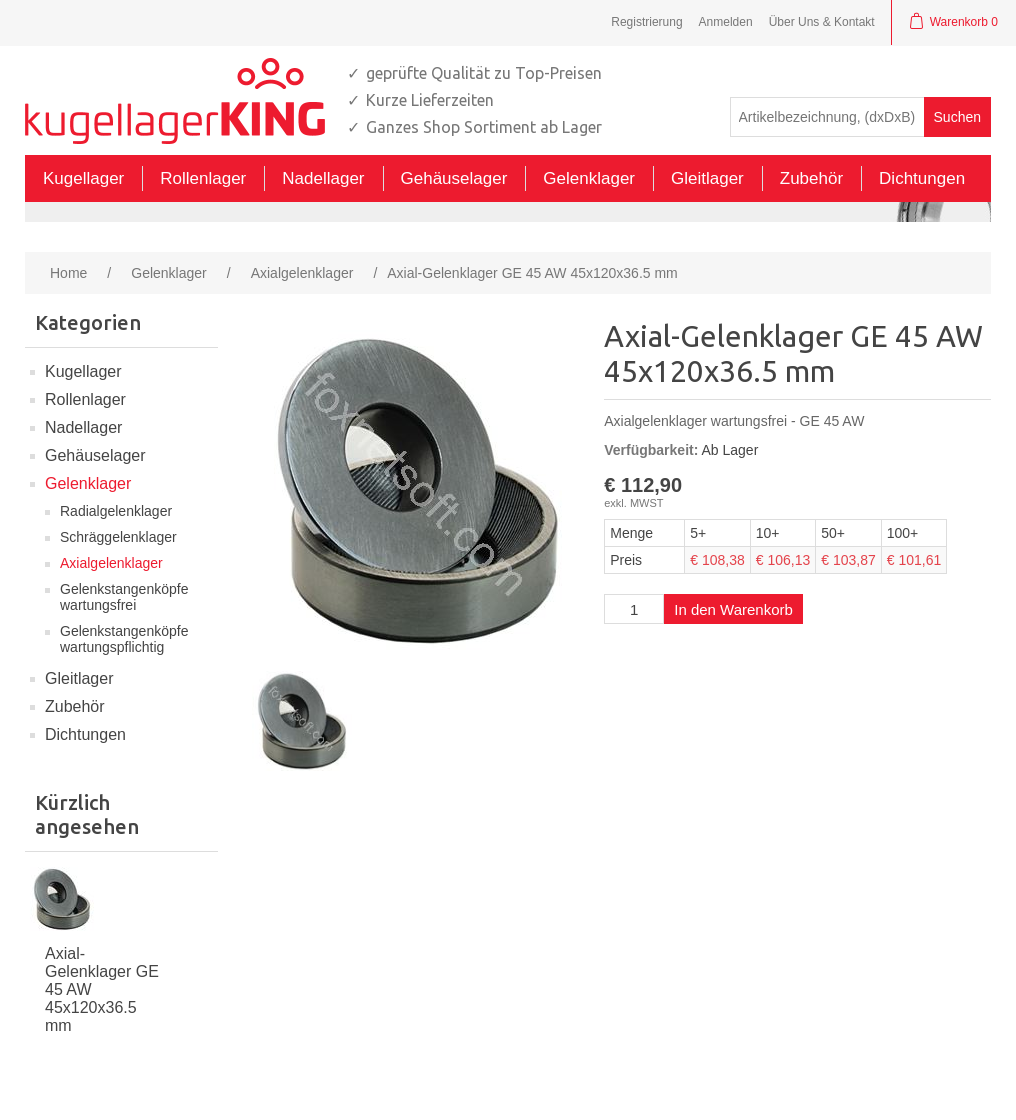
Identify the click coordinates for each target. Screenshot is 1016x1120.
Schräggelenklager (118, 537)
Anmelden (726, 22)
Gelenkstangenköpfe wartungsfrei (124, 597)
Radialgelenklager (116, 511)
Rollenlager (85, 399)
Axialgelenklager (111, 563)
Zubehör (75, 706)
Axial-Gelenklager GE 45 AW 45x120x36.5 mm (102, 989)
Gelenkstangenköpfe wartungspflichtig (124, 639)
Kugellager (83, 371)
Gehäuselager (95, 455)
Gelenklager (88, 483)
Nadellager (83, 427)
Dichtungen (85, 734)
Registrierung (646, 22)
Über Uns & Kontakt (822, 22)
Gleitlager (79, 678)
